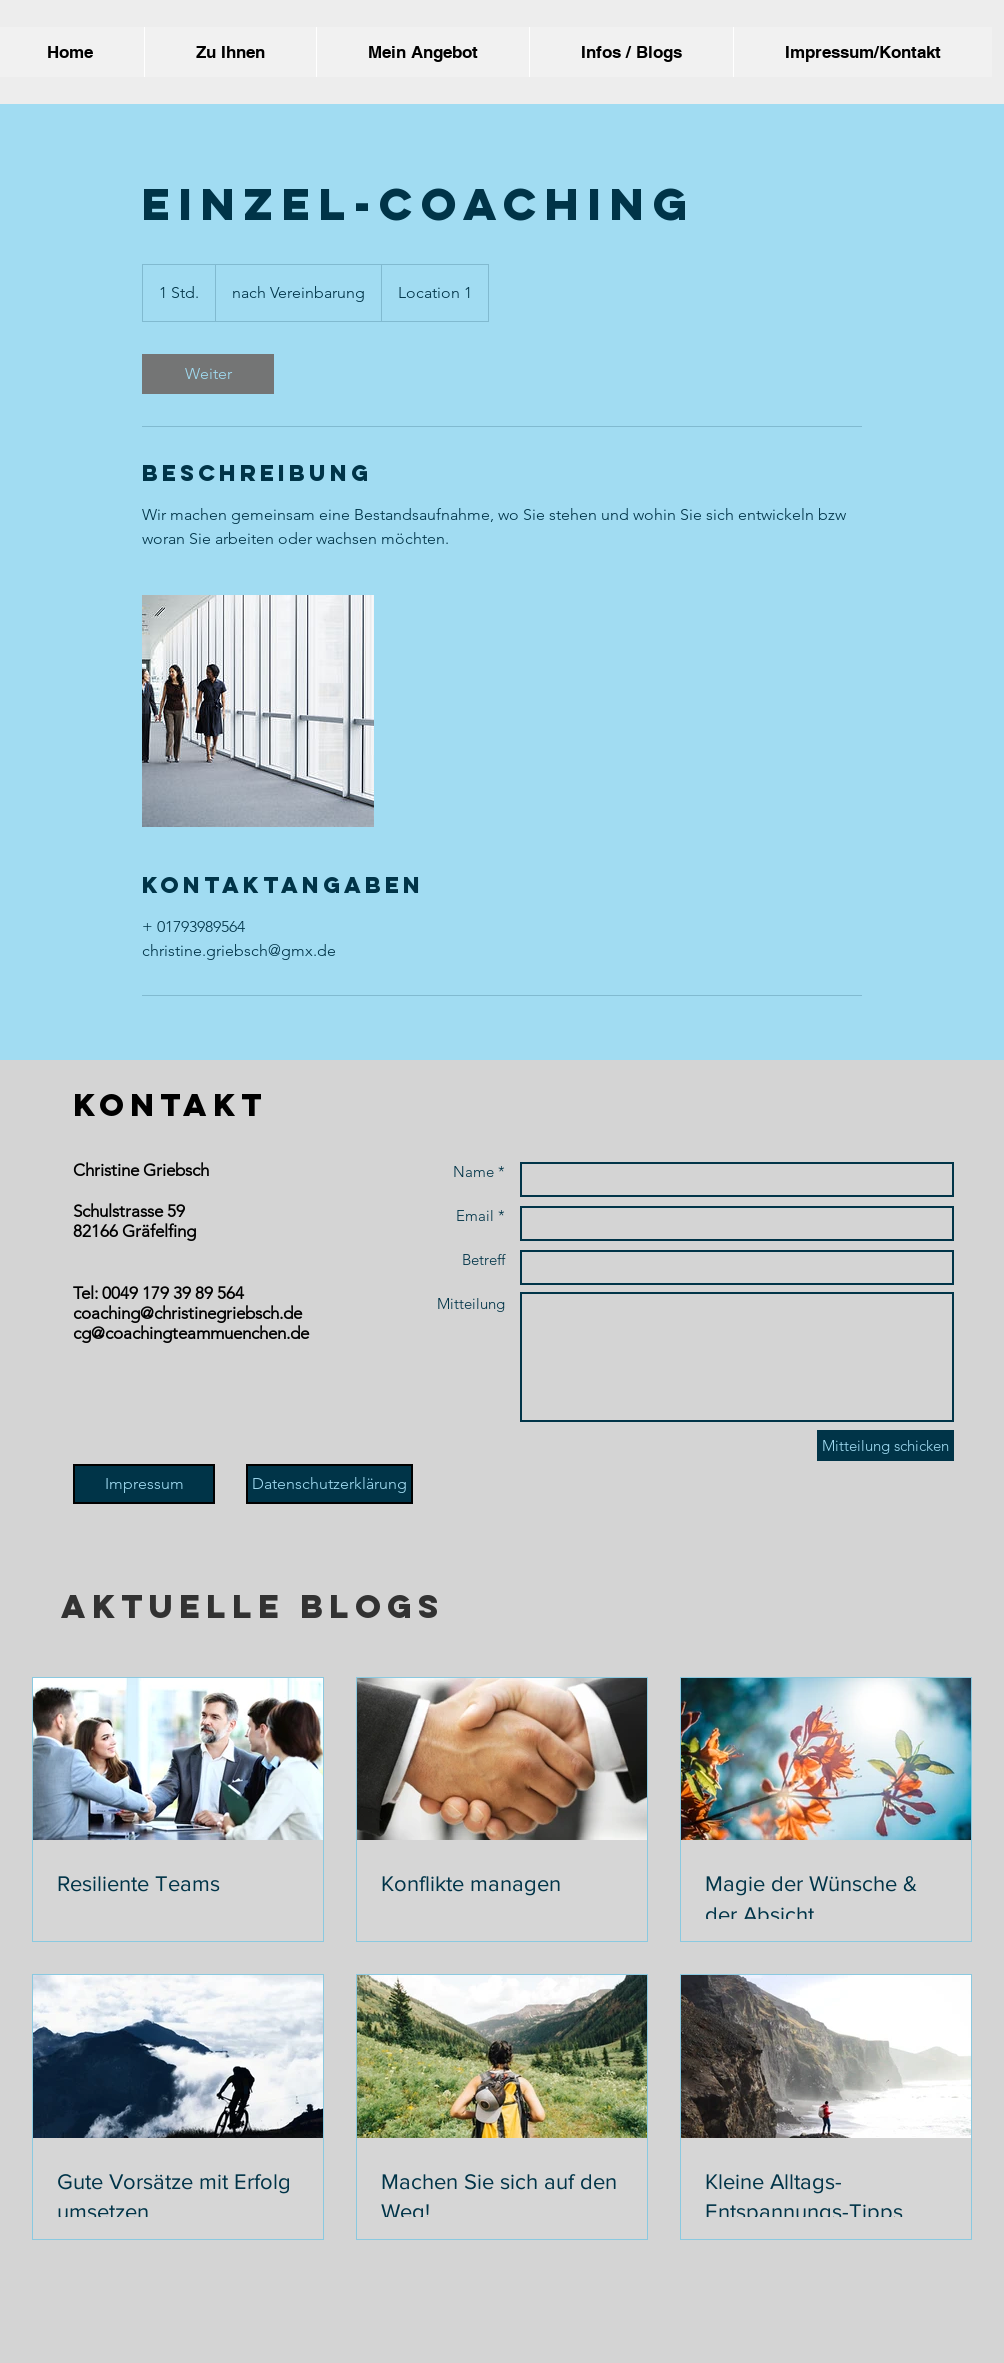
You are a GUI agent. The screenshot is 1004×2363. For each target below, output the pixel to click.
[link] (208, 374)
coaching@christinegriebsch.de (187, 1313)
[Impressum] (144, 1484)
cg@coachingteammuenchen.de (191, 1333)
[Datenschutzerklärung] (329, 1484)
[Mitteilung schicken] (885, 1445)
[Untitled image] (258, 711)
